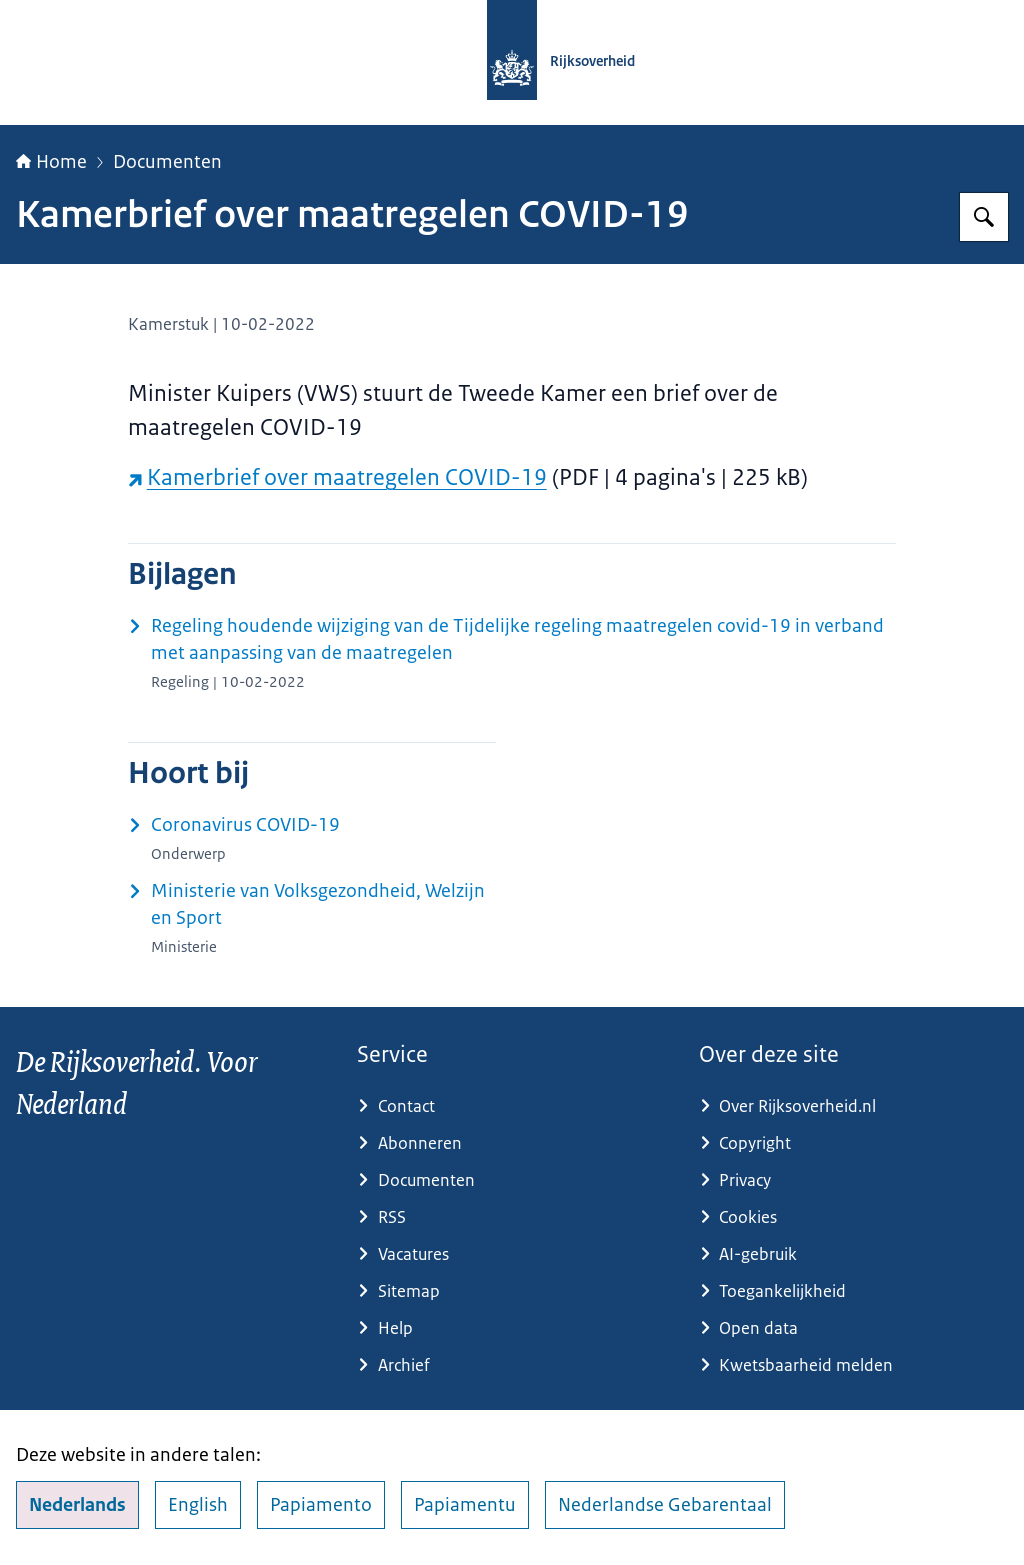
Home (51, 162)
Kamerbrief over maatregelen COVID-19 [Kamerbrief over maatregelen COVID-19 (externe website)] (337, 477)
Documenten (167, 162)
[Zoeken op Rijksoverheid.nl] (984, 217)
